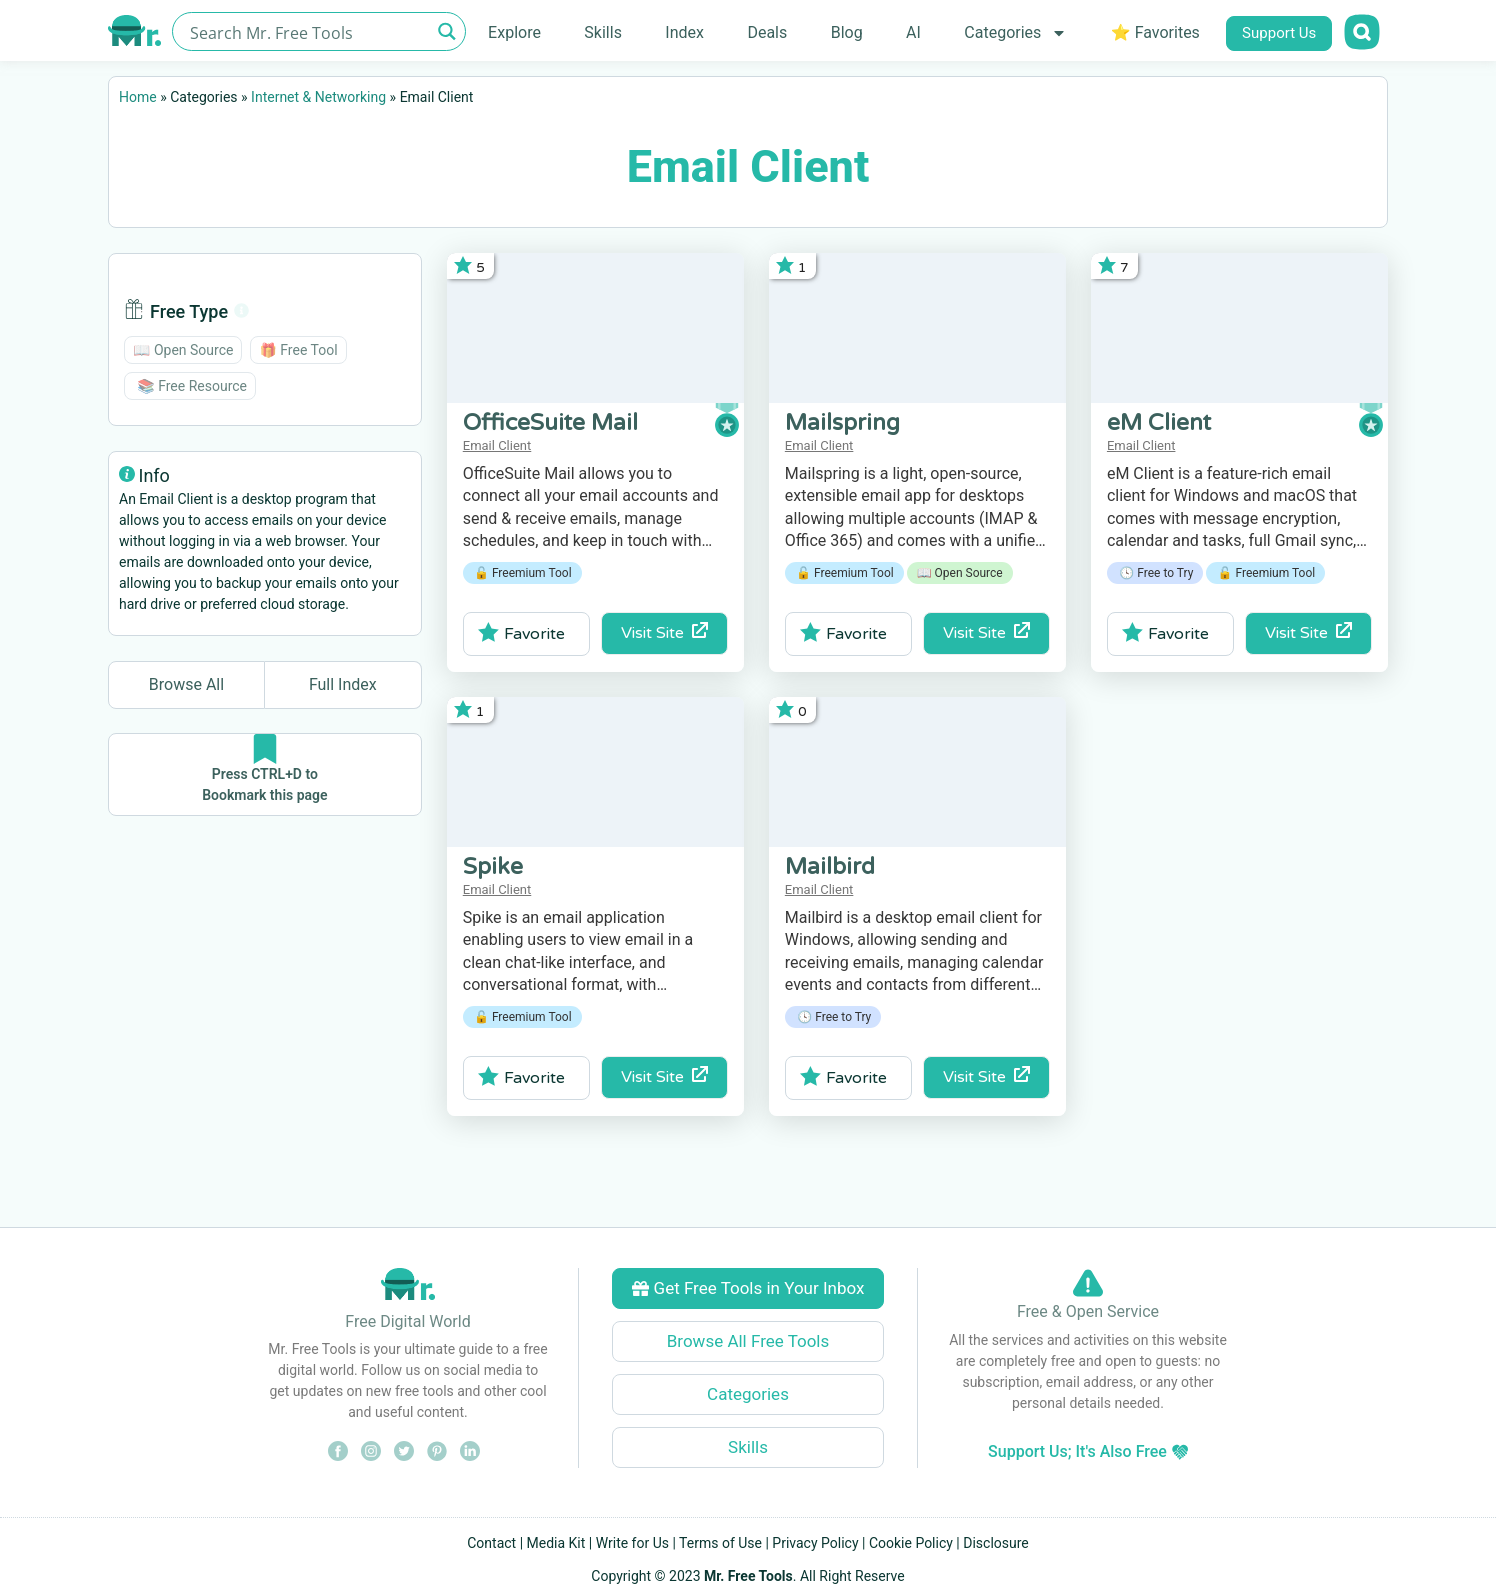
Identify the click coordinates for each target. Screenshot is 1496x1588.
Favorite (521, 633)
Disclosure (996, 1543)
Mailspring (842, 423)
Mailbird (830, 867)
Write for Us (632, 1543)
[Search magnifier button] (446, 31)
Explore (514, 32)
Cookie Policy (911, 1543)
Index (684, 32)
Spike (493, 867)
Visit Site (664, 632)
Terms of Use (720, 1543)
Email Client (497, 445)
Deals (767, 32)
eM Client (1159, 423)
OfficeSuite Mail (550, 423)
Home (138, 97)
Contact (491, 1543)
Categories (1015, 33)
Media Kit (556, 1543)
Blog (847, 32)
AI (913, 32)
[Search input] (307, 31)
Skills (603, 32)
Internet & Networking (318, 97)
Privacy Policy (815, 1543)
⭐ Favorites (1155, 32)
